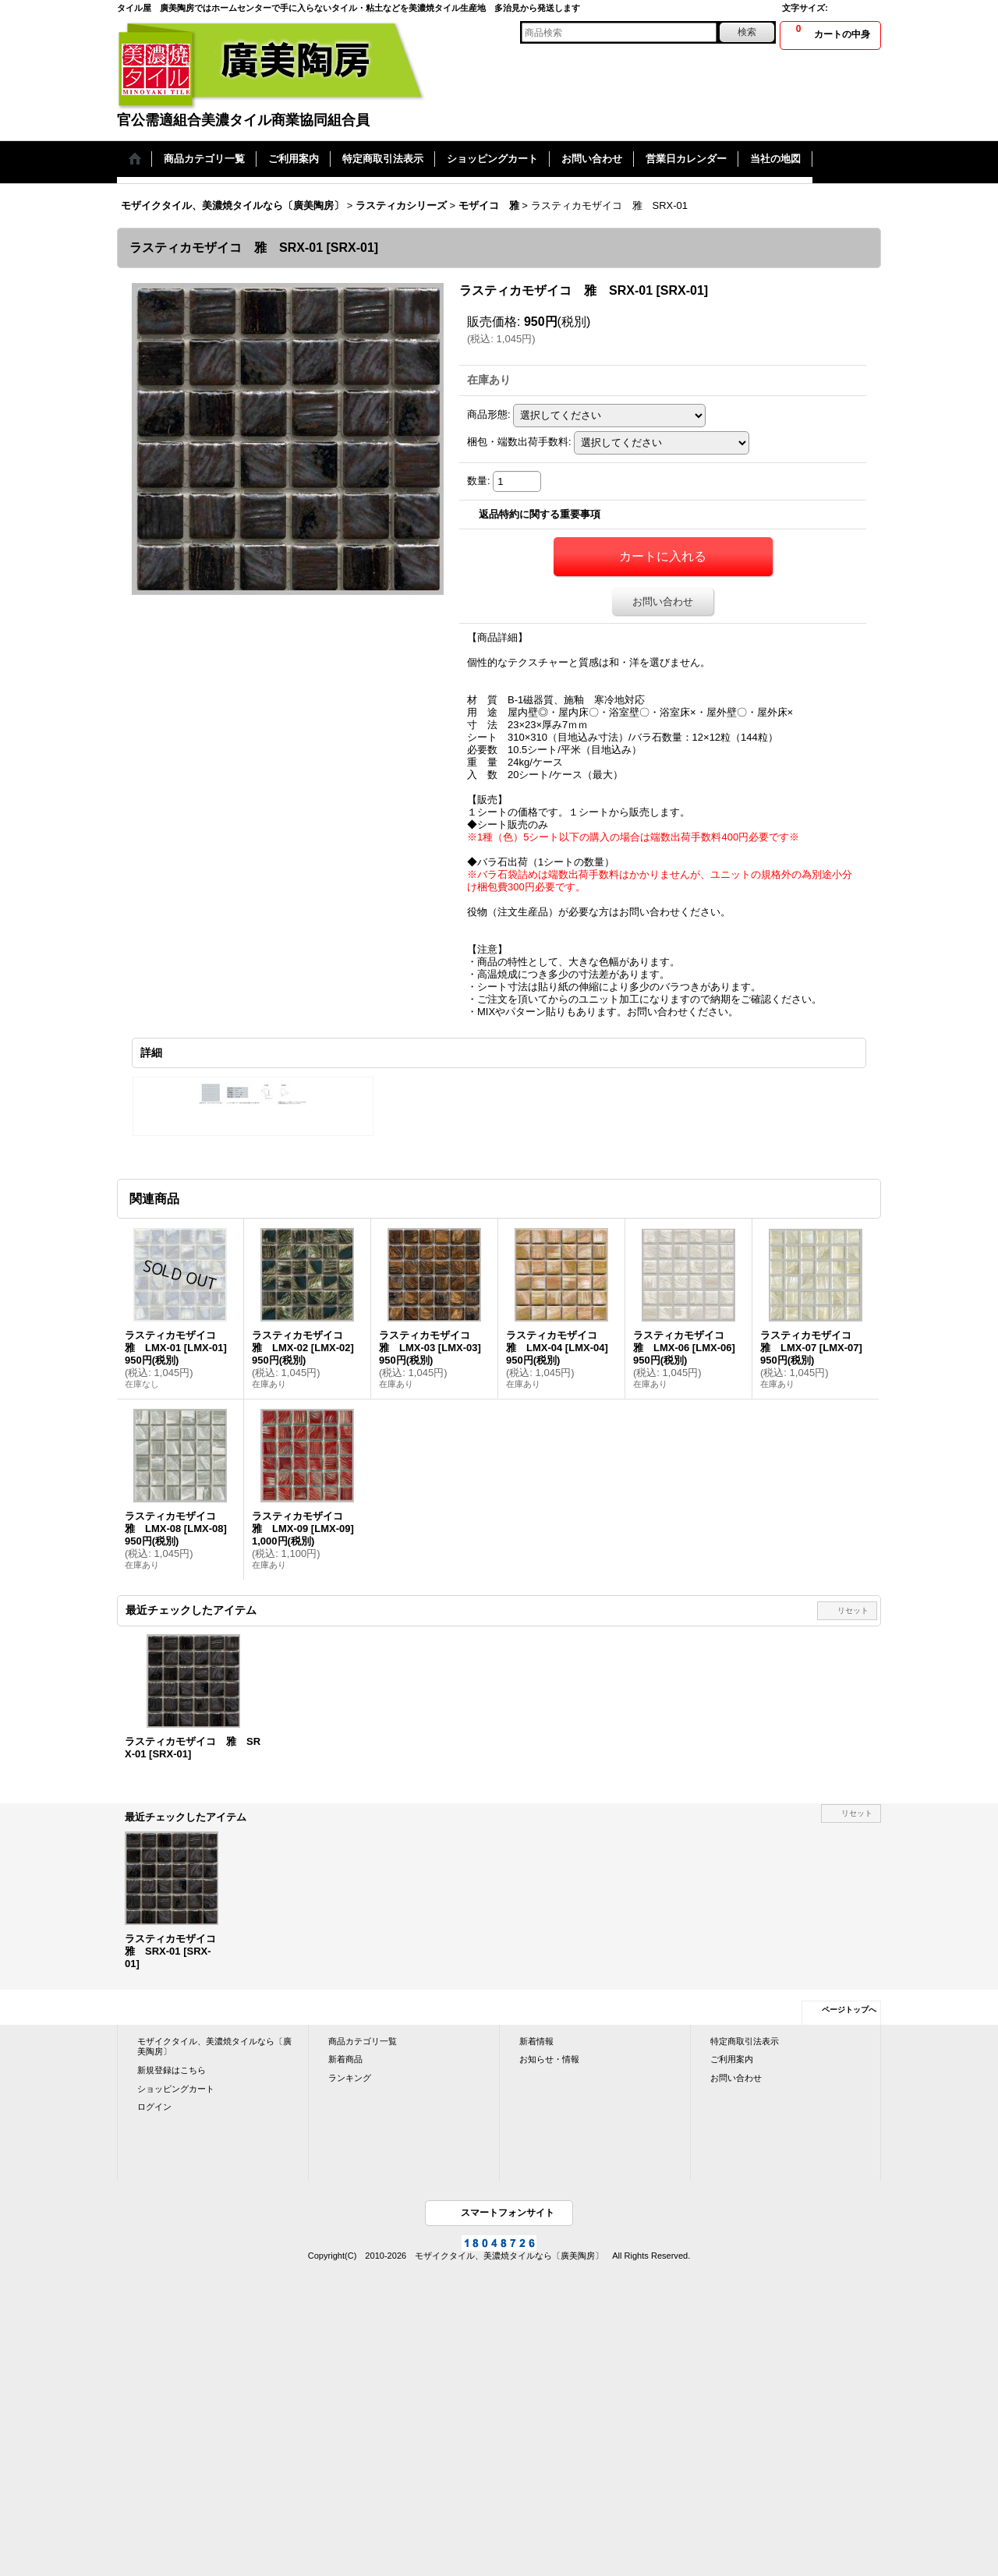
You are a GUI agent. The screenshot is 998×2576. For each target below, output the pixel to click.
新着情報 (536, 2041)
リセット (853, 1610)
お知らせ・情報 (549, 2059)
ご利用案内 (731, 2059)
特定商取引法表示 (744, 2041)
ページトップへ (849, 2009)
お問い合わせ (662, 601)
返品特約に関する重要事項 (539, 514)
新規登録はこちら (171, 2070)
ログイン (154, 2106)
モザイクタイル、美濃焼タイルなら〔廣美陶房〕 (214, 2046)
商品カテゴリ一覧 (362, 2041)
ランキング (349, 2077)
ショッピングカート (175, 2088)
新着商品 (345, 2059)
